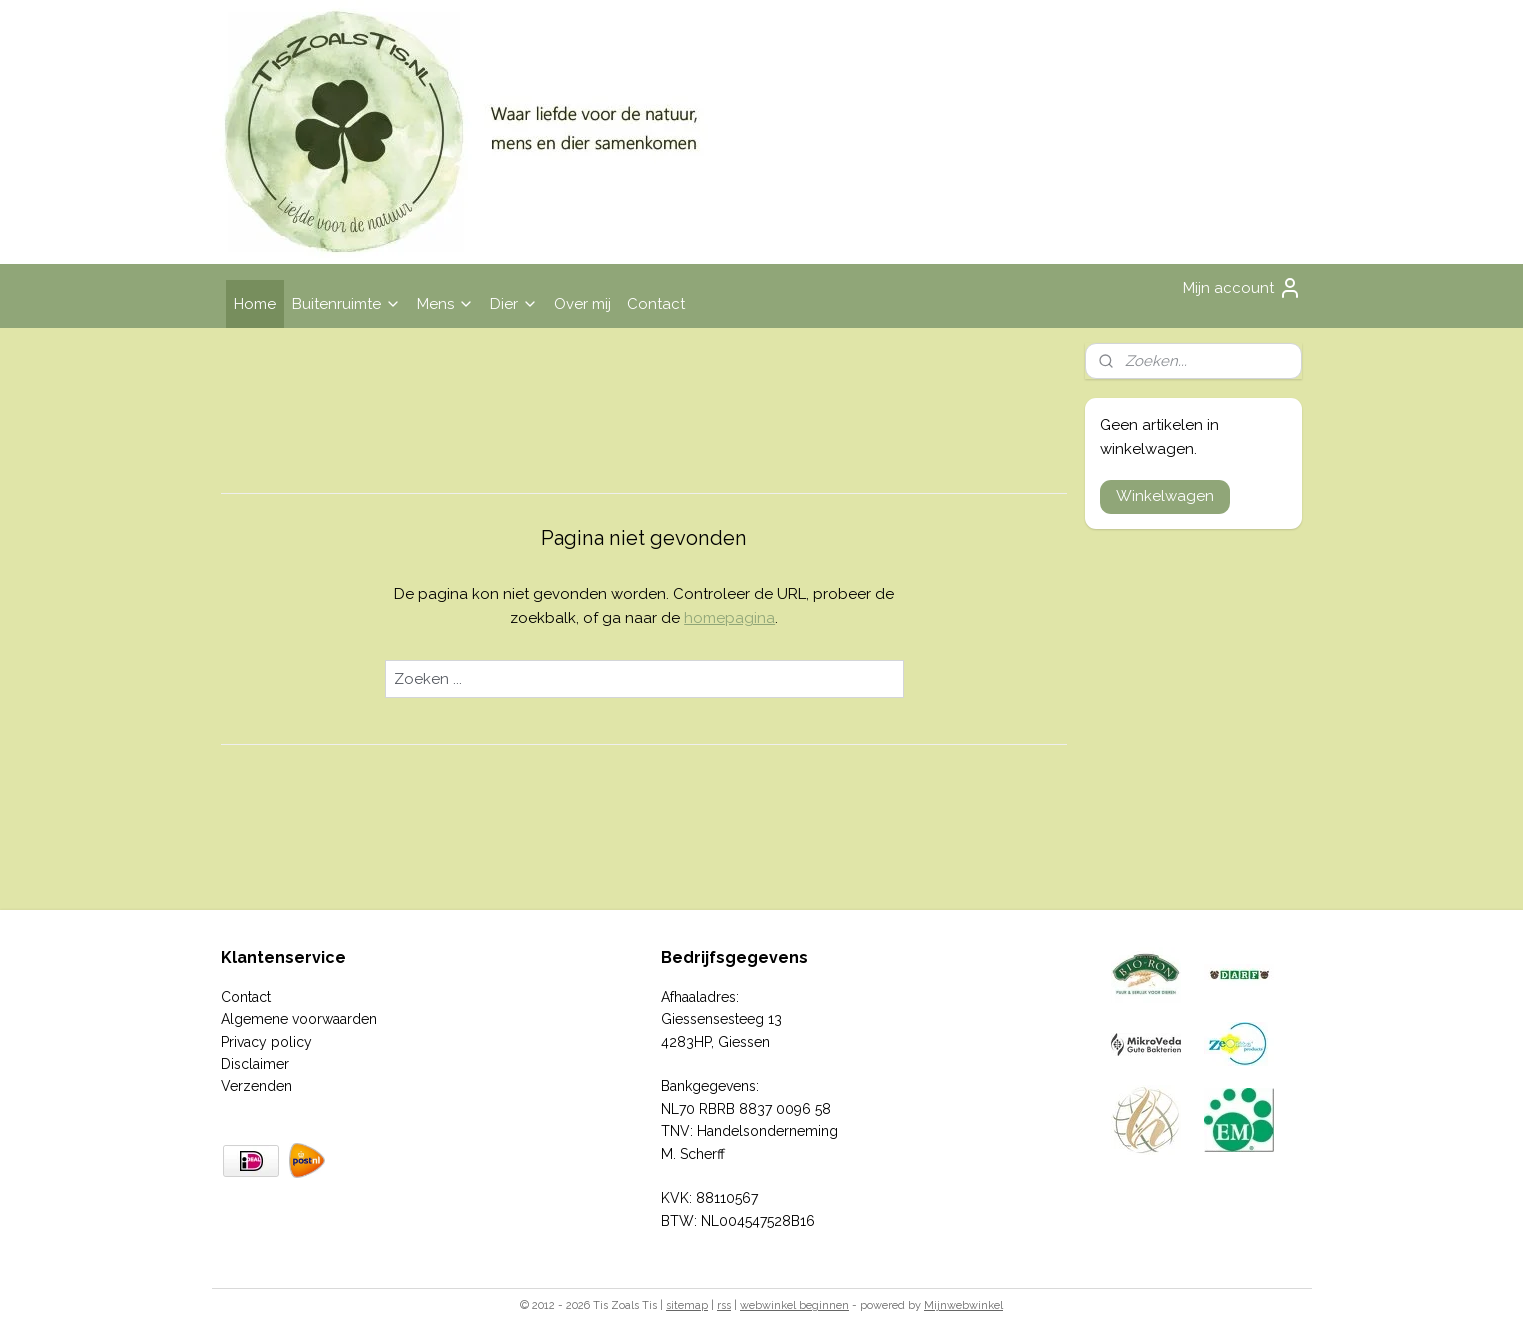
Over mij (582, 304)
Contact (656, 304)
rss (724, 1305)
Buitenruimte (346, 304)
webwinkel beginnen (794, 1305)
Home (255, 304)
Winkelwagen (1165, 496)
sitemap (687, 1305)
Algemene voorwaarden (299, 1019)
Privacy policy (266, 1042)
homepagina (729, 618)
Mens (445, 304)
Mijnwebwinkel (963, 1305)
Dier (514, 304)
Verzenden (256, 1086)
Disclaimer (255, 1064)
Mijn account (1242, 288)
